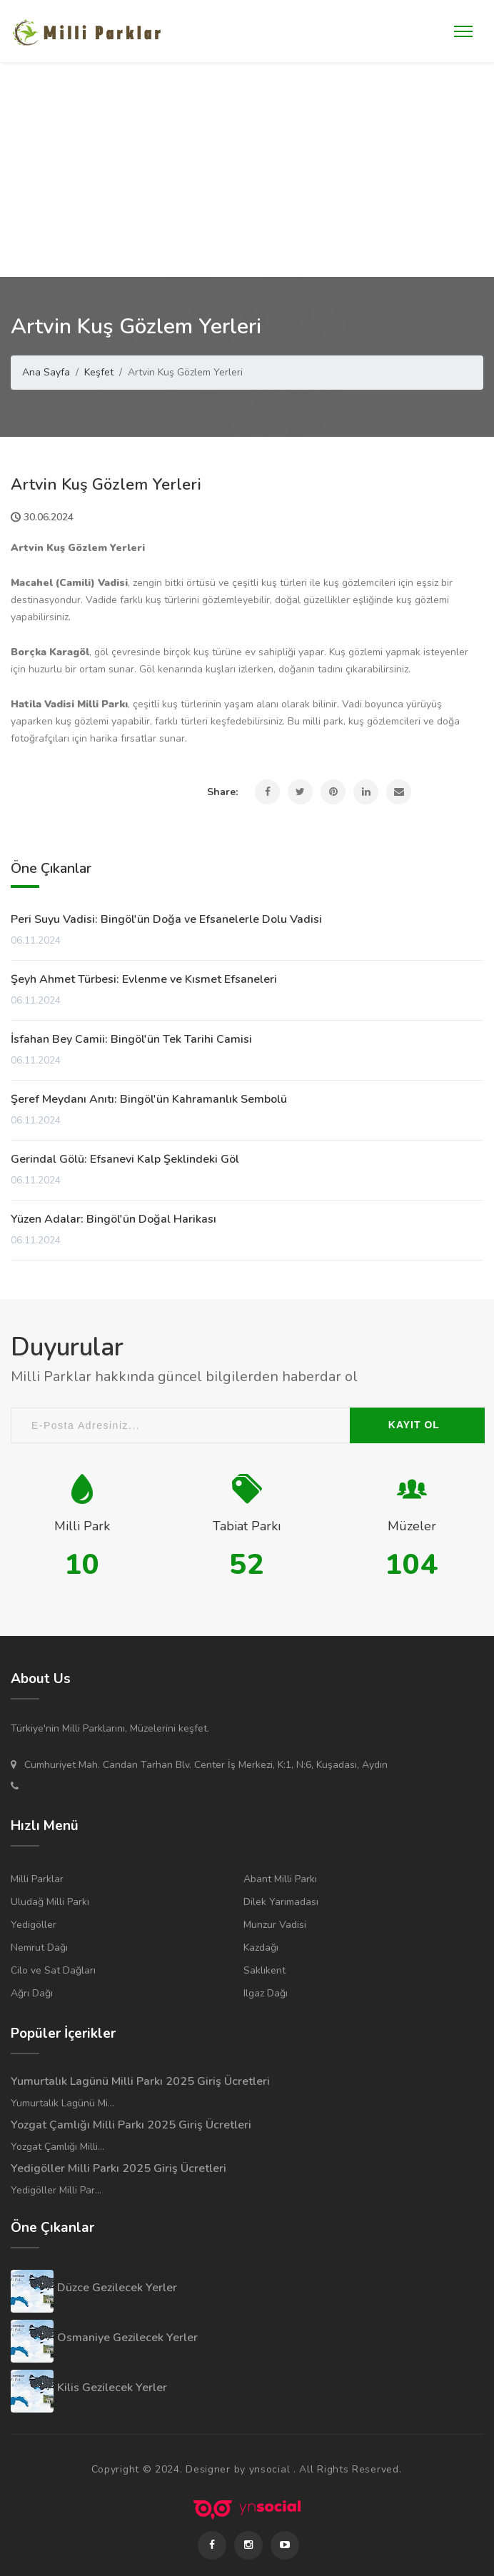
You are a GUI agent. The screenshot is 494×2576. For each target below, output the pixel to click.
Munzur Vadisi (274, 1924)
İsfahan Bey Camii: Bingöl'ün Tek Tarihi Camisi (131, 1039)
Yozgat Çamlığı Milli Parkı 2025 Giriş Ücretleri (131, 2125)
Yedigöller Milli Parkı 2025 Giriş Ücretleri (118, 2168)
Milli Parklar (37, 1879)
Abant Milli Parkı (280, 1879)
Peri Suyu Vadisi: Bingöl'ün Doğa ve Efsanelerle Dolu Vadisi (166, 919)
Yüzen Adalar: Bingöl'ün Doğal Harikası (113, 1219)
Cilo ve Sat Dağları (53, 1970)
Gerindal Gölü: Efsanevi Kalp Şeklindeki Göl (125, 1159)
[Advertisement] (247, 170)
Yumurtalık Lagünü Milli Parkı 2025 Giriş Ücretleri (140, 2081)
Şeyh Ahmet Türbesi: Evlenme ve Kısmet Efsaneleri (144, 979)
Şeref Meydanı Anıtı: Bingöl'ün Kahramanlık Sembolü (149, 1099)
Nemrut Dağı (39, 1947)
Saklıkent (264, 1970)
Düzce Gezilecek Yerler (117, 2287)
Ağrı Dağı (32, 1993)
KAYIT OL (414, 1424)
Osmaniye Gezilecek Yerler (127, 2337)
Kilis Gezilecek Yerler (112, 2387)
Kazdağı (260, 1947)
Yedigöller (33, 1924)
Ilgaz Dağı (265, 1993)
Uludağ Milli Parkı (50, 1902)
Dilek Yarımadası (280, 1902)
